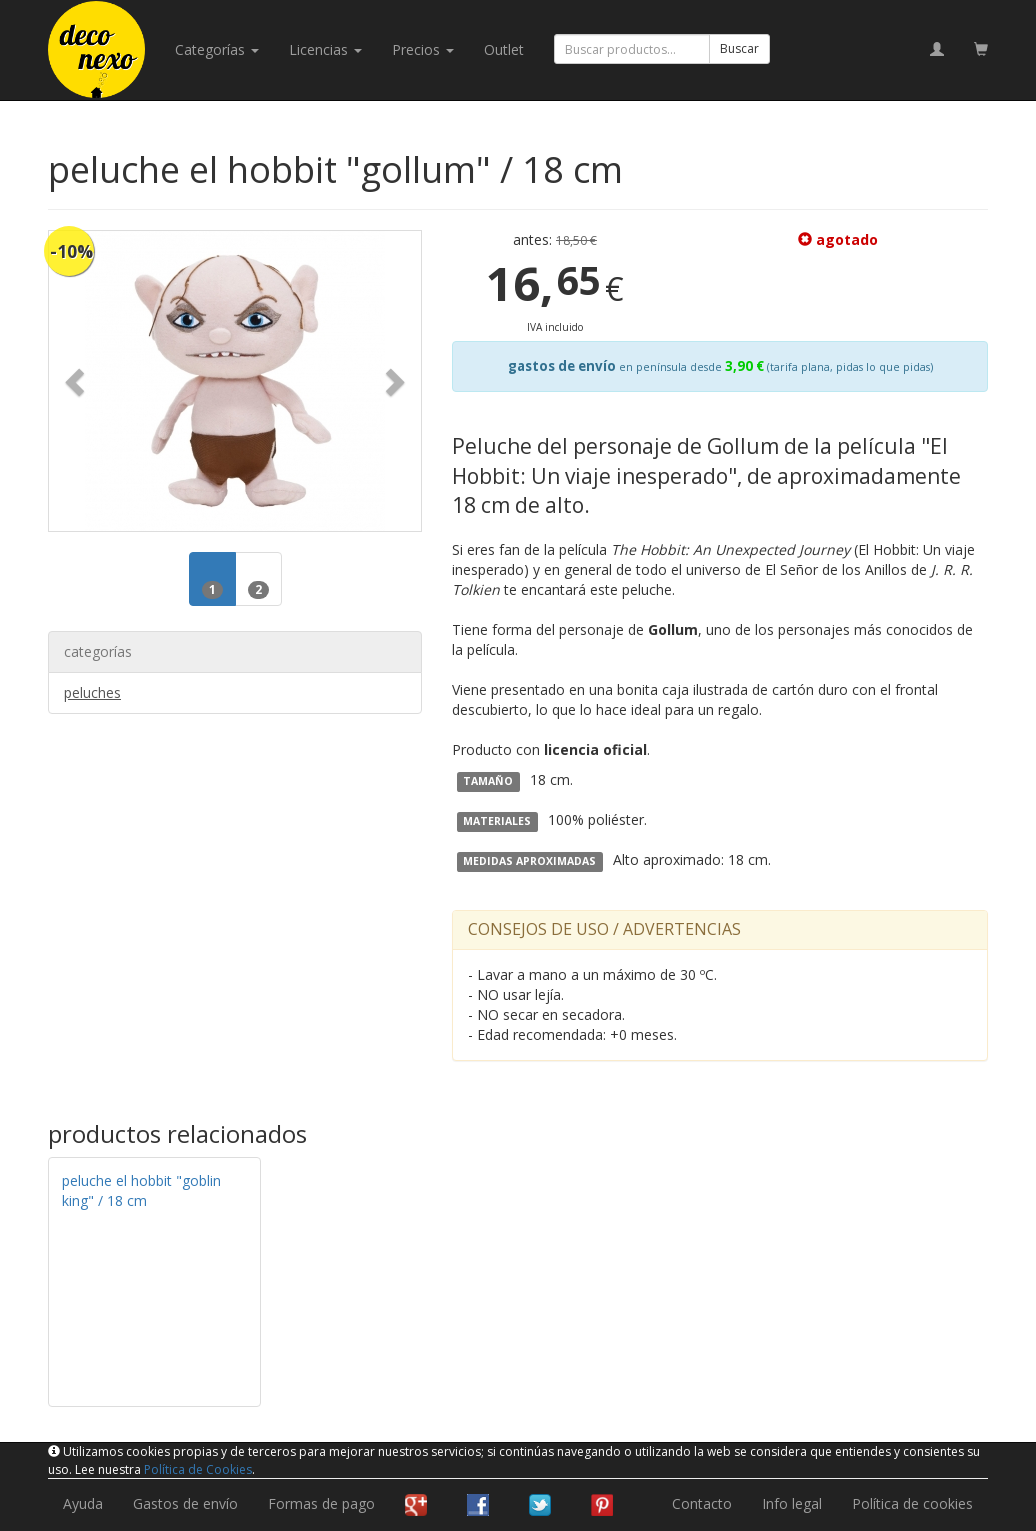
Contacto (702, 1503)
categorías (217, 49)
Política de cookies (912, 1503)
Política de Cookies (198, 1469)
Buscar (739, 48)
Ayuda (83, 1503)
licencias (325, 49)
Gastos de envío (185, 1503)
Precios (423, 49)
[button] (77, 381)
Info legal (792, 1503)
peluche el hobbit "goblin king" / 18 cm (141, 1190)
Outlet (504, 49)
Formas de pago (321, 1503)
